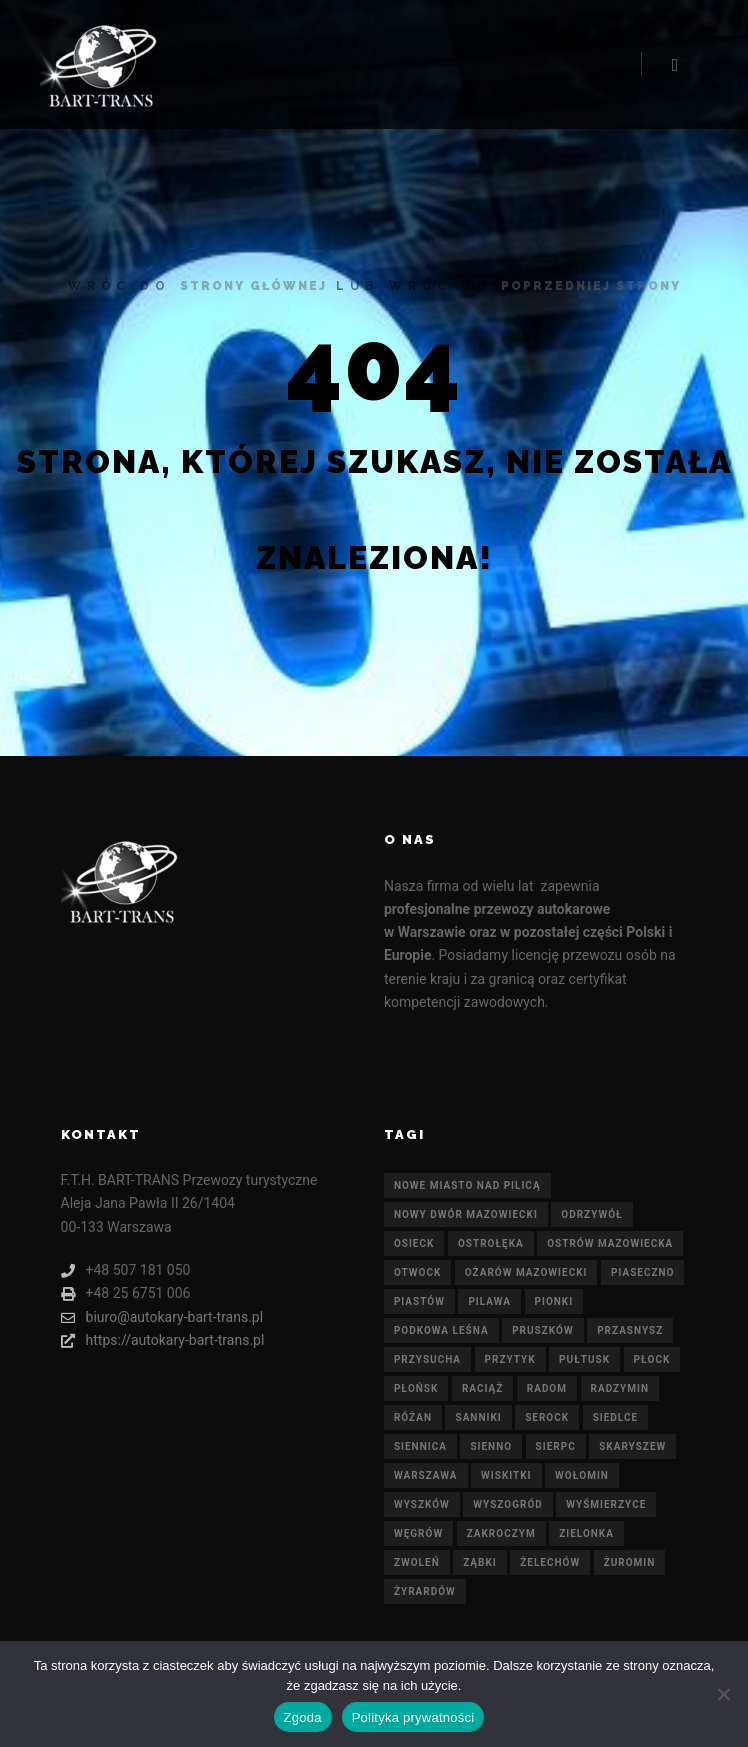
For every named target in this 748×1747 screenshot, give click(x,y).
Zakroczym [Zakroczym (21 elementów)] (501, 1533)
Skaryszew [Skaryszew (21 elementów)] (632, 1446)
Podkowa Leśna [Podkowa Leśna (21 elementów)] (441, 1330)
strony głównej (253, 286)
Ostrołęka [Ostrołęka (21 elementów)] (491, 1243)
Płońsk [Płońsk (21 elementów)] (416, 1388)
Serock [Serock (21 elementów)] (547, 1417)
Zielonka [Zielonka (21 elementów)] (586, 1533)
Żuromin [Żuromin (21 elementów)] (630, 1562)
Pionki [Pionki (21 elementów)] (554, 1301)
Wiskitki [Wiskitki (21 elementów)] (506, 1475)
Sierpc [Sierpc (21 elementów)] (556, 1446)
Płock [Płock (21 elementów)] (652, 1359)
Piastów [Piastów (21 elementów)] (419, 1301)
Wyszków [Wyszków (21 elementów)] (422, 1504)
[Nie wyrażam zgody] (723, 1694)
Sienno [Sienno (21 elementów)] (491, 1446)
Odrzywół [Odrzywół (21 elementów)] (591, 1214)
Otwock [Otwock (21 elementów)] (417, 1272)
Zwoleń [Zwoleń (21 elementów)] (417, 1562)
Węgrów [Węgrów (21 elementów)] (418, 1533)
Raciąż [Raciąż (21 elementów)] (482, 1388)
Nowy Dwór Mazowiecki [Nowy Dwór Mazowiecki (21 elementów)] (466, 1214)
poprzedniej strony (591, 286)
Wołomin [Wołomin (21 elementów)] (582, 1475)
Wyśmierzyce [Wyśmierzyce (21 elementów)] (606, 1504)
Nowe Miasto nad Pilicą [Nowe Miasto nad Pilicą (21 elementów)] (467, 1185)
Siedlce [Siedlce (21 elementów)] (615, 1417)
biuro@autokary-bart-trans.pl (162, 1317)
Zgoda (303, 1717)
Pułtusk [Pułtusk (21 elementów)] (584, 1359)
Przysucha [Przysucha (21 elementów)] (427, 1359)
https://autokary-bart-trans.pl (163, 1340)
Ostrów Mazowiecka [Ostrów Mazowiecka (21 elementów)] (610, 1243)
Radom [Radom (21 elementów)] (547, 1388)
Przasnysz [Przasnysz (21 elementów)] (630, 1330)
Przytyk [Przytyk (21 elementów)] (510, 1359)
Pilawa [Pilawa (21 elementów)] (489, 1301)
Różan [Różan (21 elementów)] (413, 1417)
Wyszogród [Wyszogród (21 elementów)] (507, 1504)
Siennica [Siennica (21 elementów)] (420, 1446)
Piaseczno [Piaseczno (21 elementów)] (643, 1272)
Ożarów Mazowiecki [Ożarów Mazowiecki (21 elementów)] (526, 1272)
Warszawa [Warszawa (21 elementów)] (426, 1475)
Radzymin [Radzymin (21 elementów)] (620, 1388)
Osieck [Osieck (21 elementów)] (414, 1243)
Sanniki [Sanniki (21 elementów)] (478, 1417)
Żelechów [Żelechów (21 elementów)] (550, 1562)
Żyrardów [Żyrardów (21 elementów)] (425, 1591)
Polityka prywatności (413, 1717)
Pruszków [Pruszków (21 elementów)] (543, 1330)
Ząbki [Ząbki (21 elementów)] (480, 1562)
